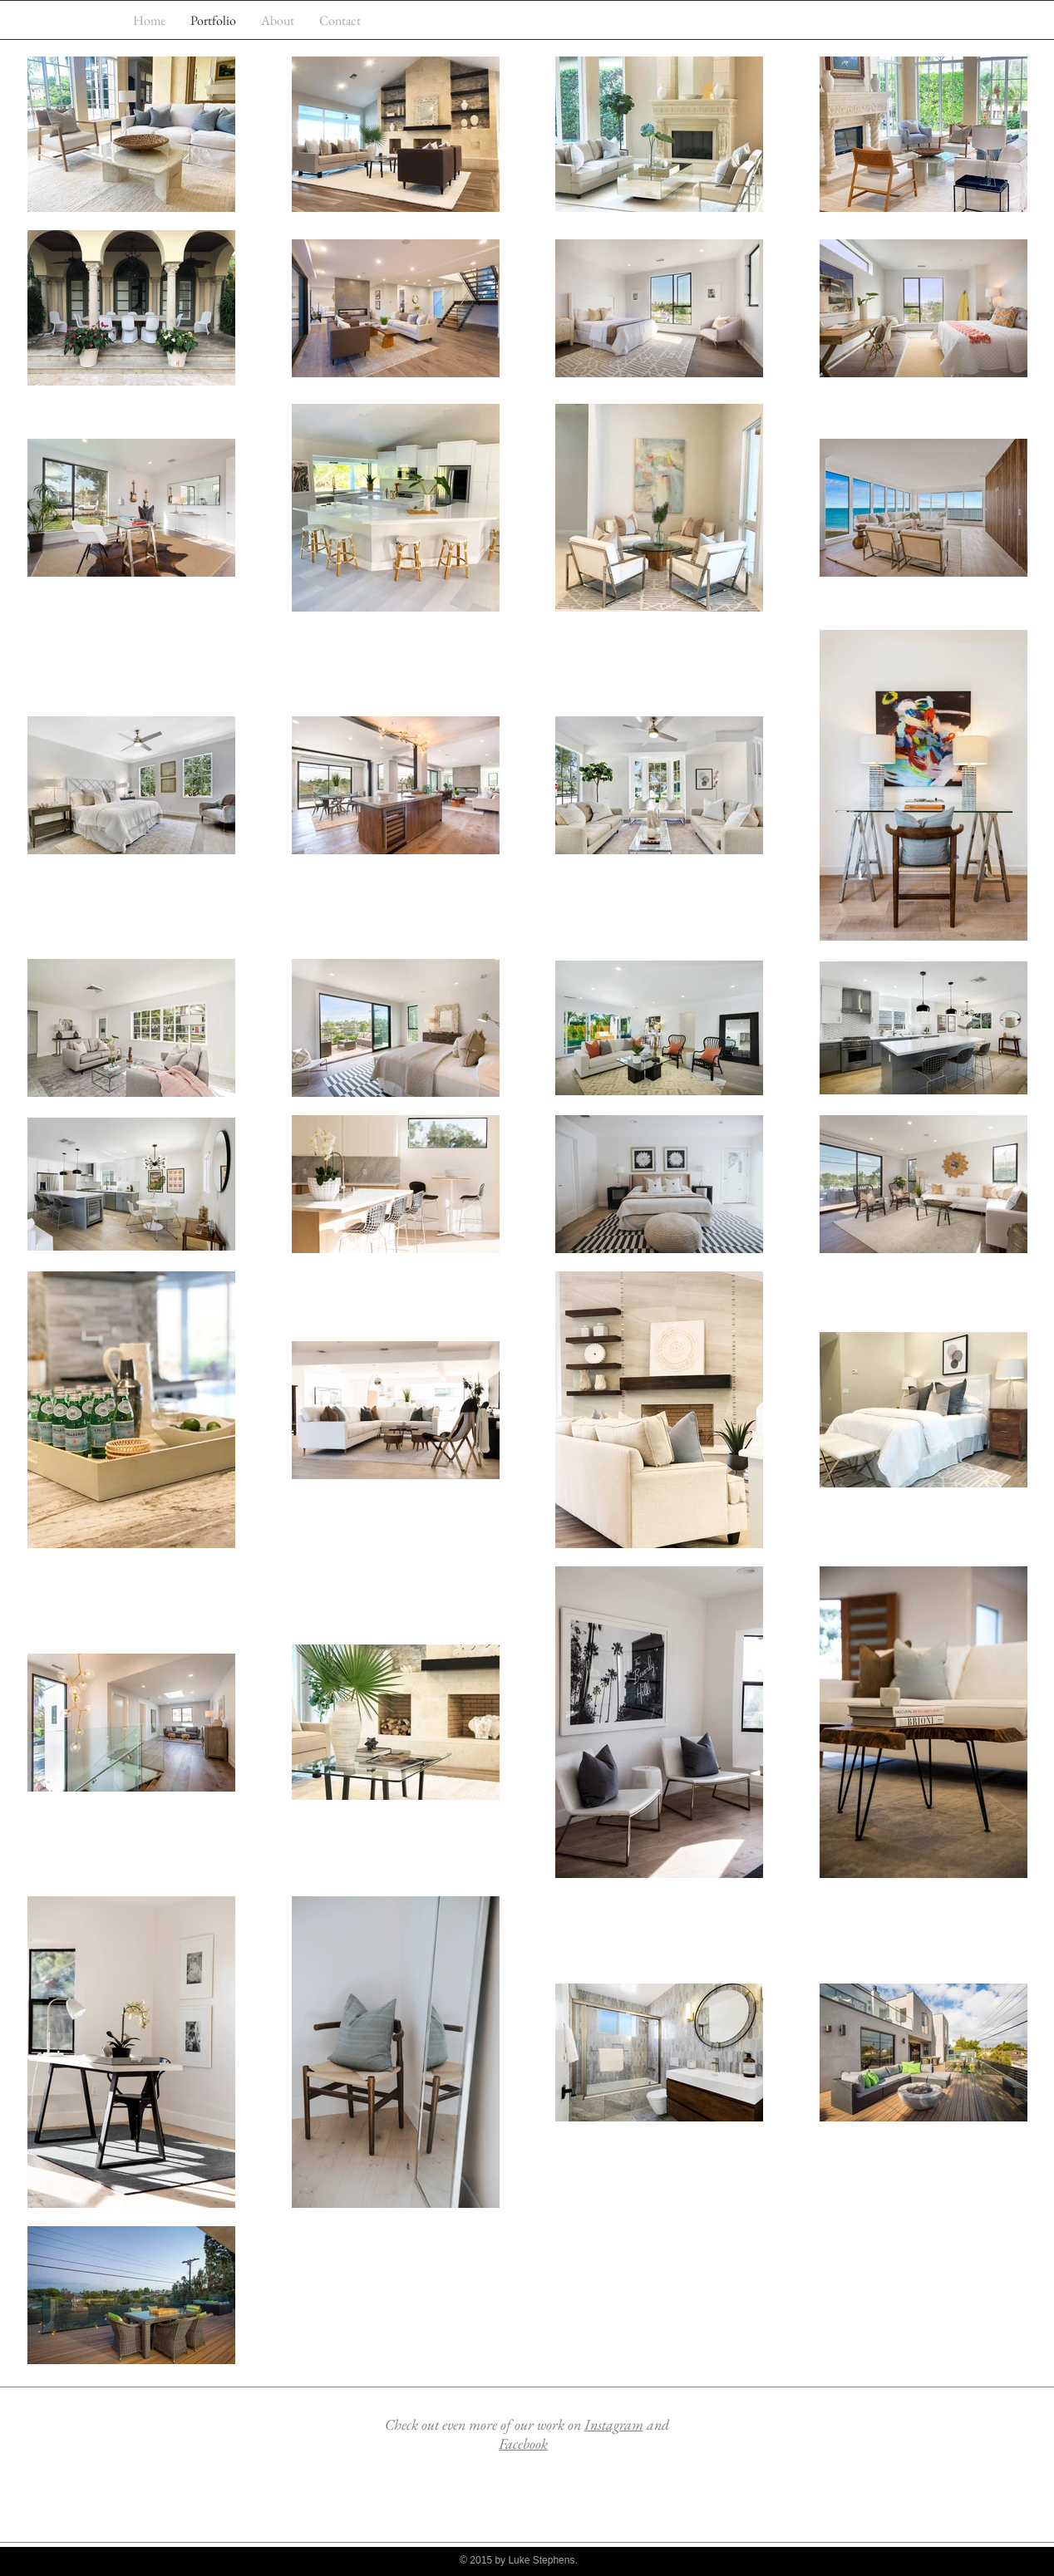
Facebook (523, 2443)
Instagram (613, 2424)
